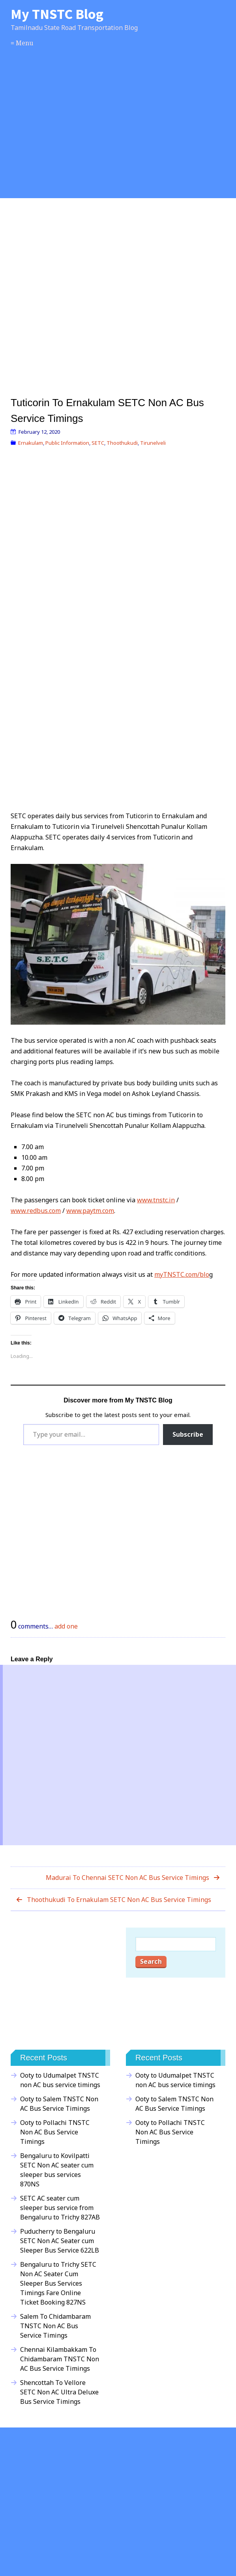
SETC (98, 442)
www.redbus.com (36, 1210)
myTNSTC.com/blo (181, 1274)
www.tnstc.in (156, 1200)
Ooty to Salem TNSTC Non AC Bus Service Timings (59, 2104)
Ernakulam (30, 442)
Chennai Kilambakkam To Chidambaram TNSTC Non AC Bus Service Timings (59, 2359)
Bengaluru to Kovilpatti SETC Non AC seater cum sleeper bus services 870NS (57, 2169)
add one (66, 1626)
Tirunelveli (153, 442)
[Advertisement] (118, 132)
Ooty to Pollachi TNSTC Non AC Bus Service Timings (55, 2132)
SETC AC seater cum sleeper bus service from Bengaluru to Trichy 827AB (60, 2207)
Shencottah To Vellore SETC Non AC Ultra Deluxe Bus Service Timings (59, 2392)
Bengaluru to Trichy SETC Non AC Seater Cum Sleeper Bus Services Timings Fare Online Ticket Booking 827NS (58, 2283)
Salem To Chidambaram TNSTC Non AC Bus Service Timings (55, 2326)
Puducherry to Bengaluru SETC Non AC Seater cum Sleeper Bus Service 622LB (59, 2241)
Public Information (67, 442)
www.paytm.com (90, 1210)
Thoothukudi (122, 442)
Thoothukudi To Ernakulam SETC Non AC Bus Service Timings (119, 1899)
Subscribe (187, 1434)
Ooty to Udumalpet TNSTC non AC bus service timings (60, 2080)
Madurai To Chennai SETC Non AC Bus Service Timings (127, 1877)
